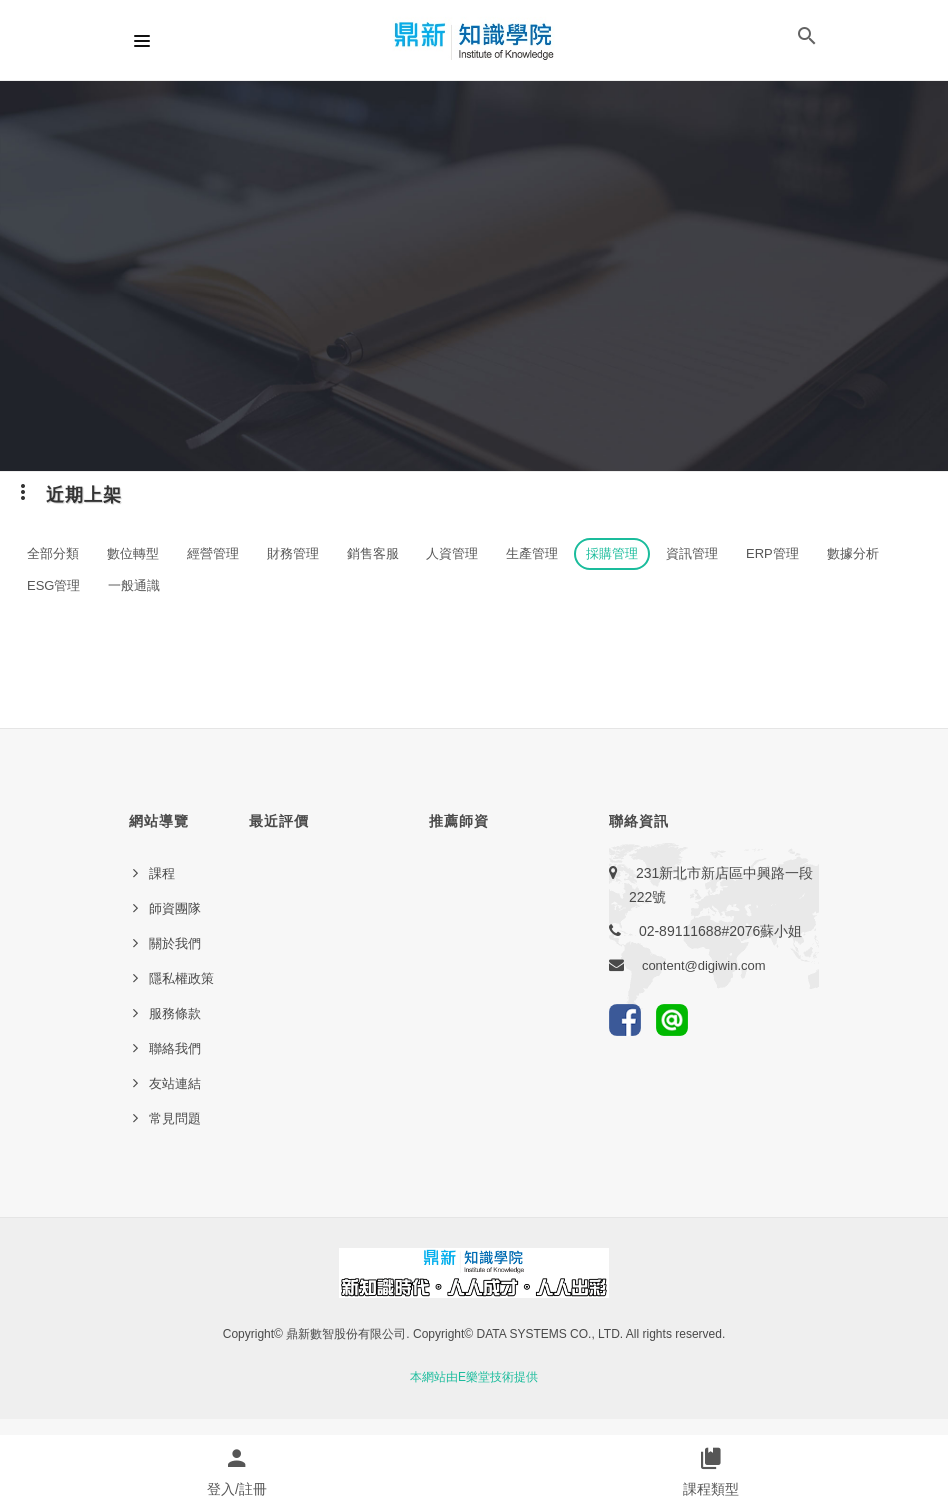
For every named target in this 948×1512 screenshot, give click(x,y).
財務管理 (293, 553)
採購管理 (612, 553)
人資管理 (452, 553)
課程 (162, 873)
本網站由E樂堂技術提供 (474, 1377)
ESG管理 (53, 585)
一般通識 (134, 585)
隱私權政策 (181, 978)
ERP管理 (772, 553)
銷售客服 (373, 553)
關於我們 (175, 943)
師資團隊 (175, 908)
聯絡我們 (175, 1048)
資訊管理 (692, 553)
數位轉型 (133, 553)
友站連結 (175, 1083)
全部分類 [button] (53, 553)
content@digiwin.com (704, 965)
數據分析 (853, 553)
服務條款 (175, 1013)
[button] (807, 40)
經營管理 (213, 553)
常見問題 (175, 1118)
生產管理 (532, 553)
